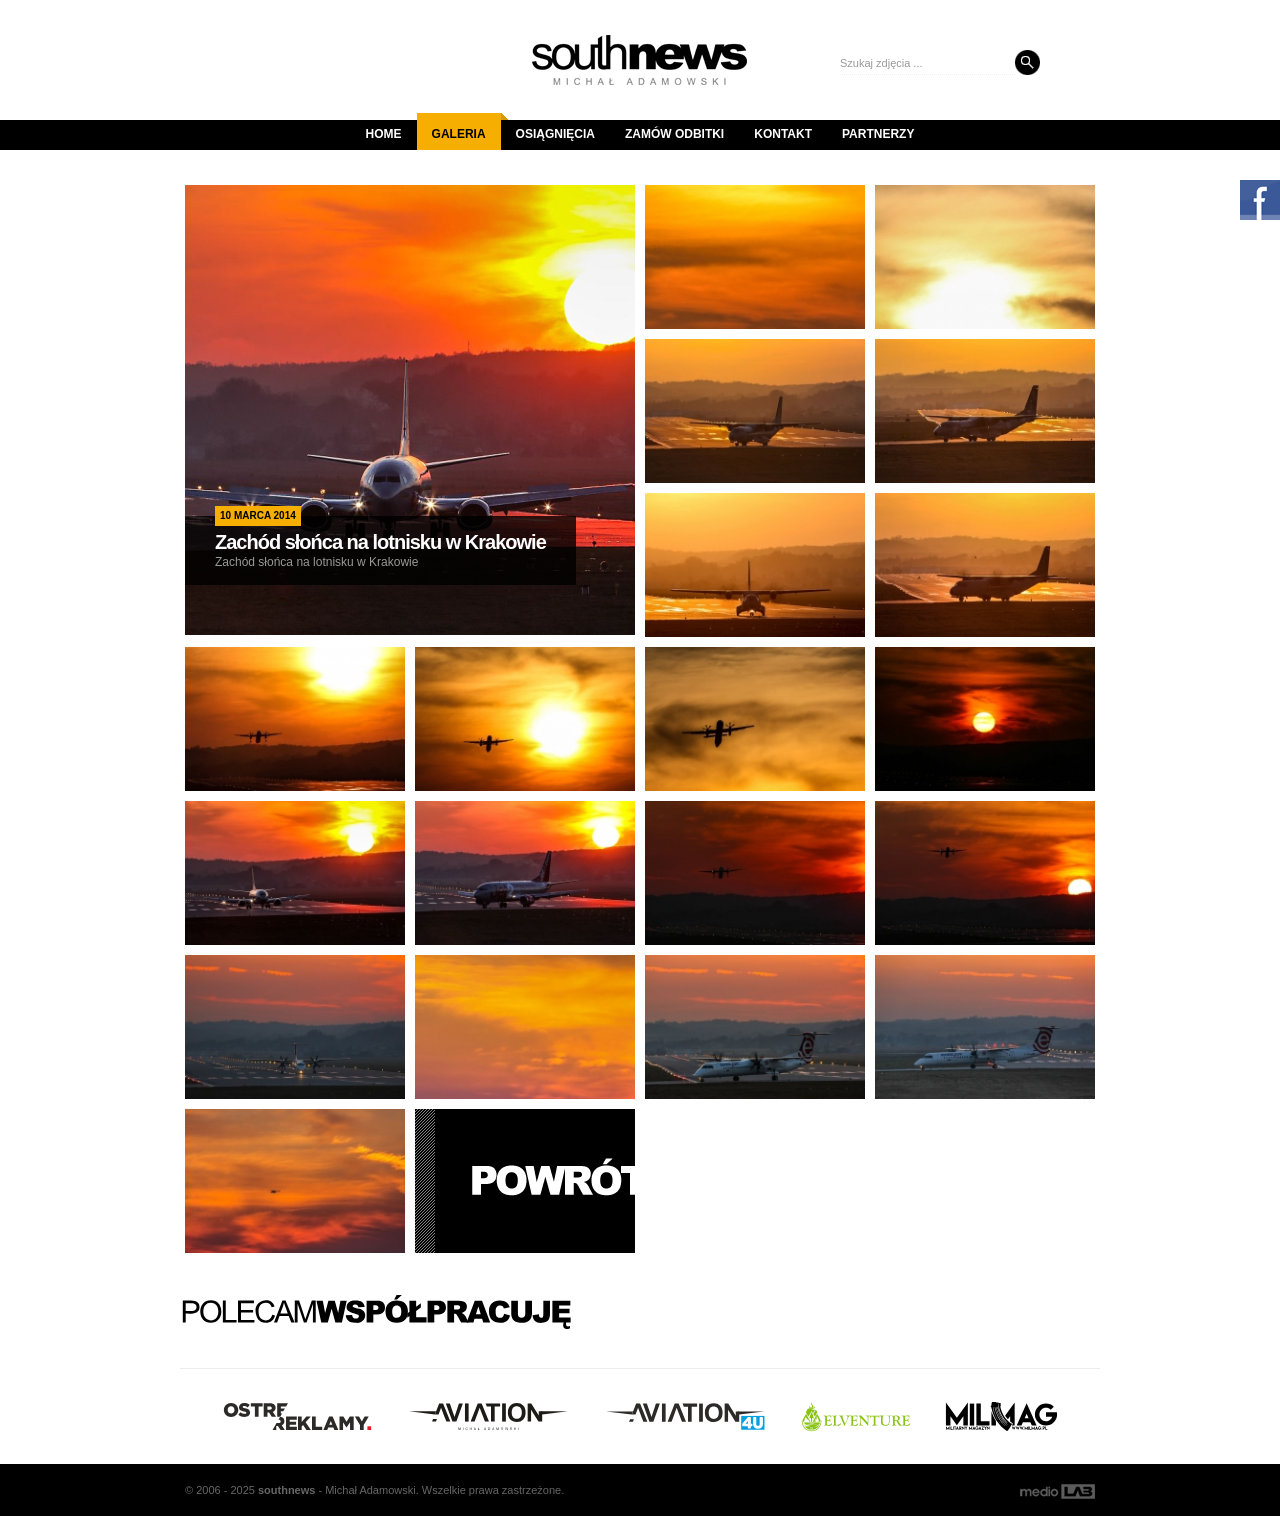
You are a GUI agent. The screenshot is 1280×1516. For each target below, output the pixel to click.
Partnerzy (878, 134)
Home (384, 134)
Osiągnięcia (555, 134)
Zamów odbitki (674, 134)
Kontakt (783, 134)
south (286, 1490)
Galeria (466, 127)
